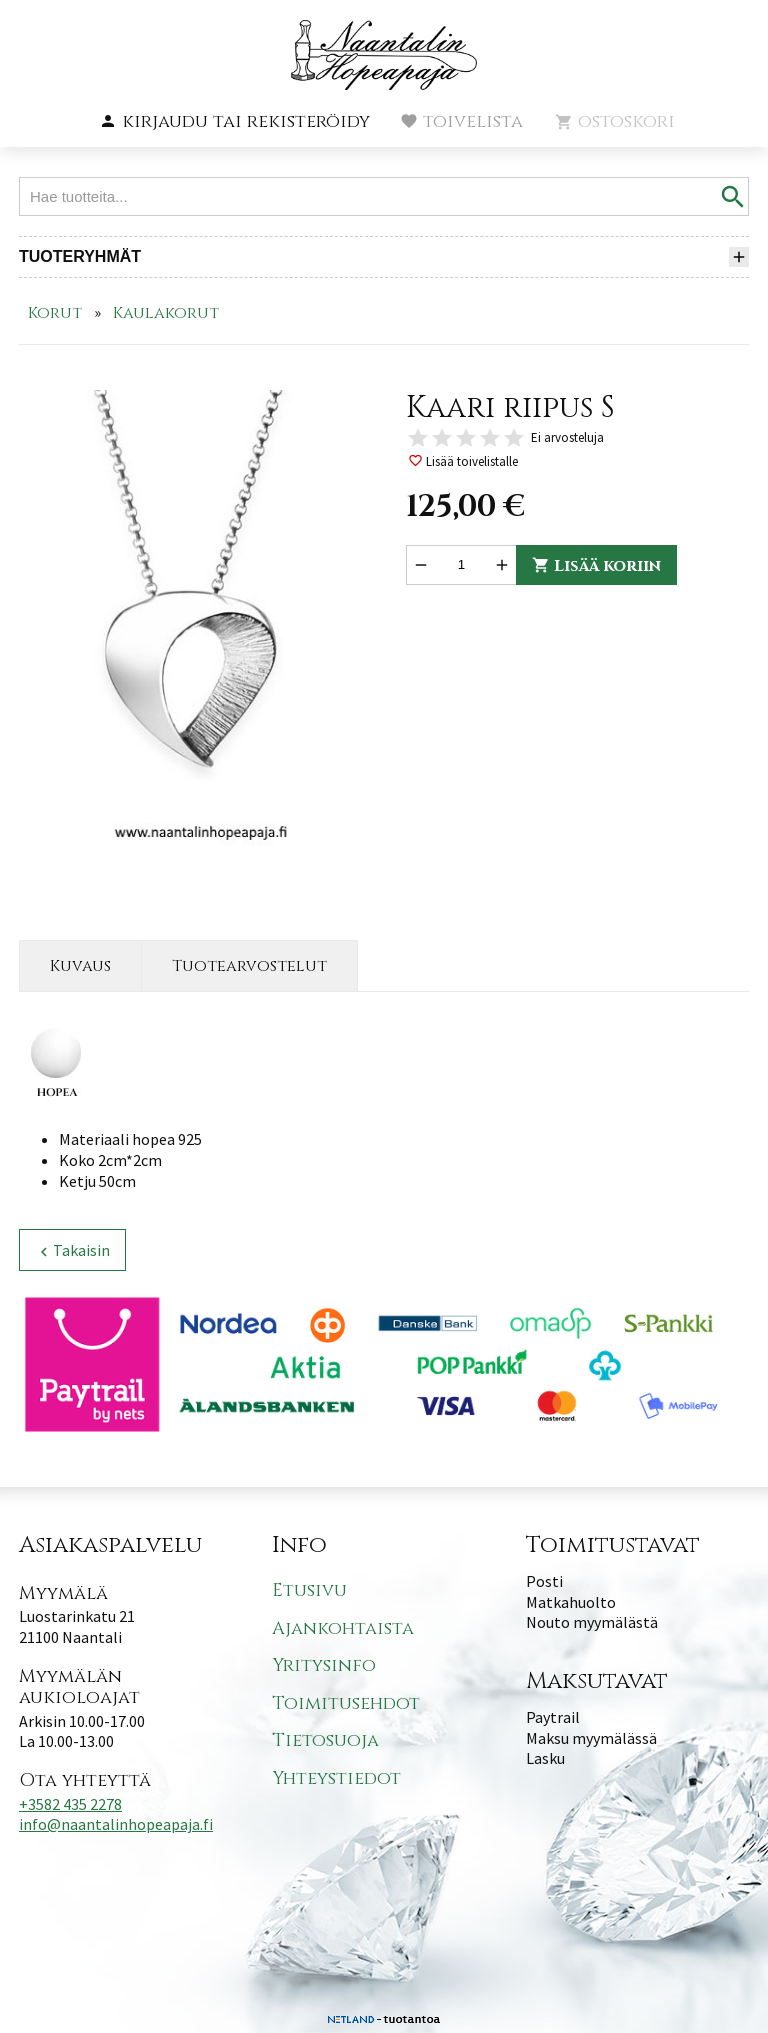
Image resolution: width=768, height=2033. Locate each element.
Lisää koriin (596, 566)
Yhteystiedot (336, 1778)
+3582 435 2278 (70, 1804)
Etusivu (309, 1590)
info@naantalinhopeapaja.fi (116, 1824)
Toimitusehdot (346, 1703)
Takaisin (72, 1250)
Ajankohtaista (343, 1628)
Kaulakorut (166, 313)
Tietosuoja (325, 1740)
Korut (55, 313)
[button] (234, 122)
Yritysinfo (324, 1665)
